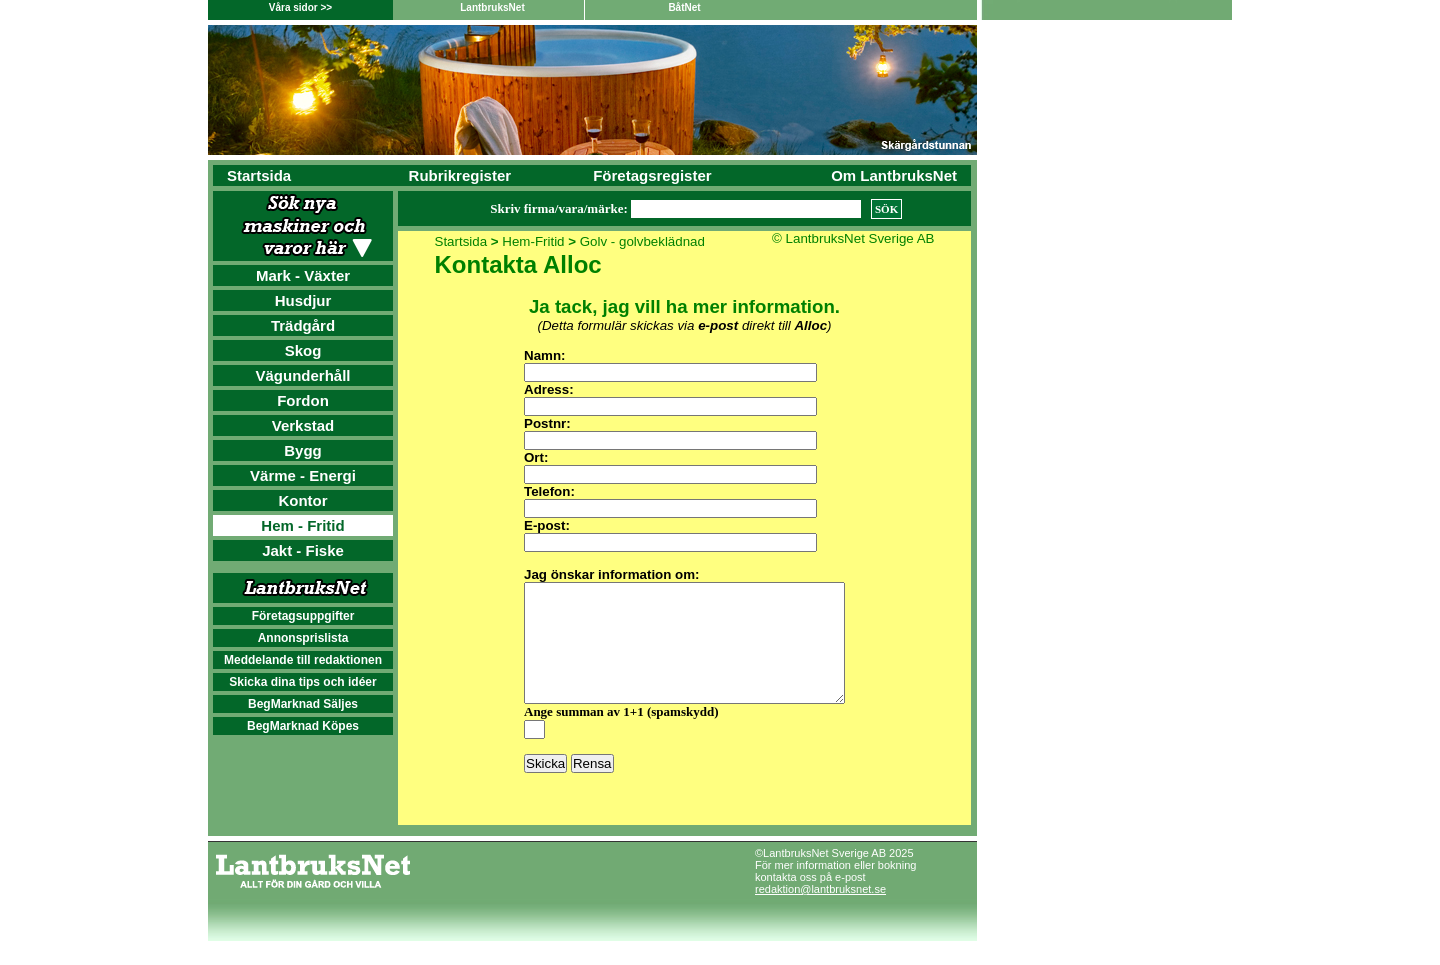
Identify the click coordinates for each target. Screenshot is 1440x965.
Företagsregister (652, 175)
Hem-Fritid (533, 241)
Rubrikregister (460, 175)
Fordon (303, 400)
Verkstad (303, 425)
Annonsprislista (303, 638)
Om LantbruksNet (894, 175)
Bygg (303, 450)
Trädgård (303, 325)
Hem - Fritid (302, 525)
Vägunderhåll (302, 375)
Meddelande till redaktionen (303, 660)
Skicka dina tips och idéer (302, 682)
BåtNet (684, 7)
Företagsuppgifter (303, 616)
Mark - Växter (303, 275)
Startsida (259, 175)
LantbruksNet (492, 7)
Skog (303, 350)
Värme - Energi (303, 475)
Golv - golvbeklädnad (642, 241)
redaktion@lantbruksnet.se (820, 913)
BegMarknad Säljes (303, 704)
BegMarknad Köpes (303, 726)
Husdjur (303, 300)
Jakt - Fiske (303, 550)
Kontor (302, 500)
